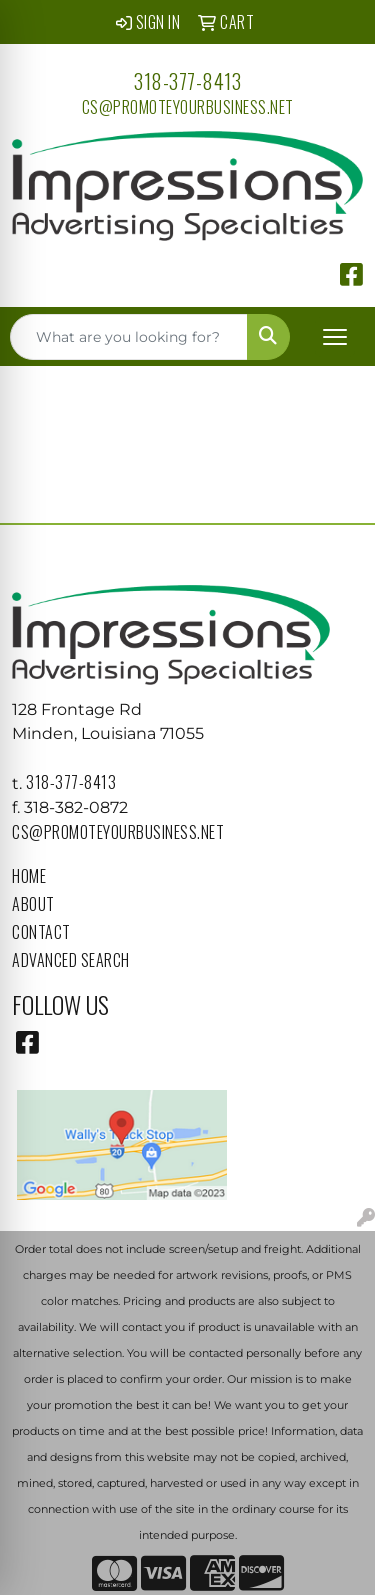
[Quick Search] (129, 337)
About (33, 904)
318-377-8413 (187, 81)
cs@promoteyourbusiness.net (188, 107)
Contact (41, 932)
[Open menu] (335, 337)
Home (29, 876)
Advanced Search (71, 960)
